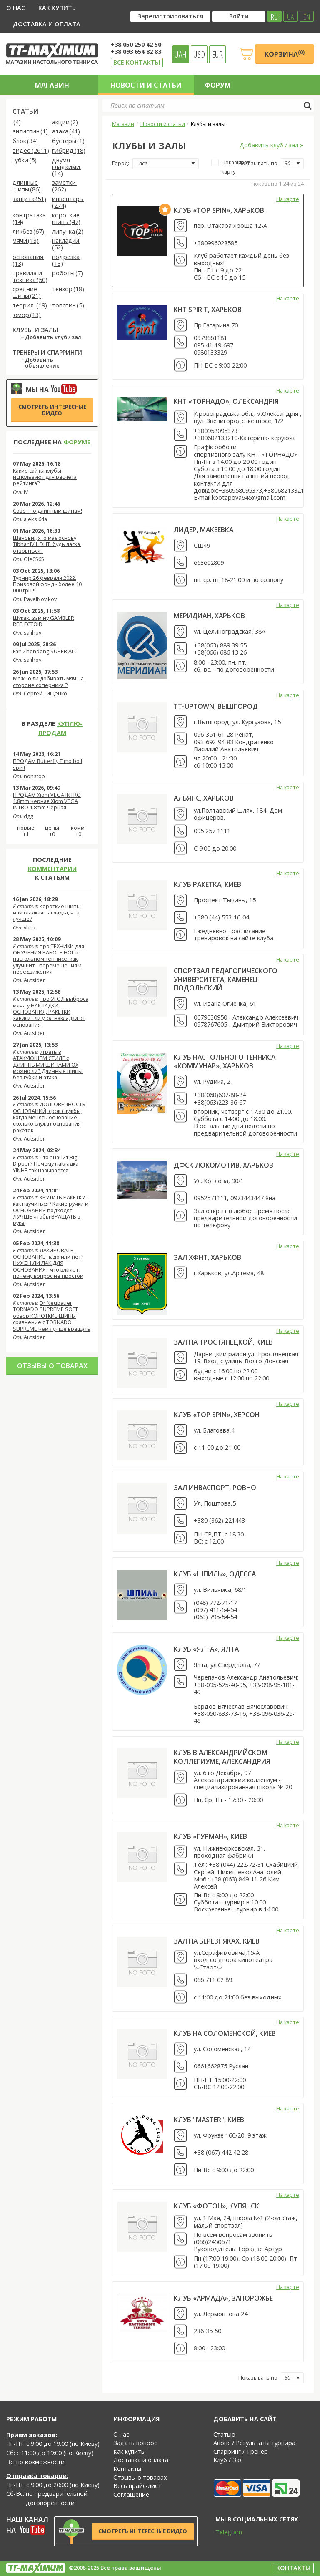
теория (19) (29, 305)
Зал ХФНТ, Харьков (207, 1257)
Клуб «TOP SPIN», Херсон (217, 1414)
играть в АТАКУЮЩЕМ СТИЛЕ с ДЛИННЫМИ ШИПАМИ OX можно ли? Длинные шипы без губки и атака (47, 1064)
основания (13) (28, 260)
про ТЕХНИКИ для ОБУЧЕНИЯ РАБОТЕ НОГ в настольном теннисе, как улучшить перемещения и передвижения (48, 958)
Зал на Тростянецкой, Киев (223, 1342)
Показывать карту (232, 167)
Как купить (57, 8)
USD (199, 54)
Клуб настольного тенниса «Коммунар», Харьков (224, 1061)
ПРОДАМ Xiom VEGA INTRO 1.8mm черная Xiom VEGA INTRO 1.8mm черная (47, 801)
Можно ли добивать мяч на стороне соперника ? (48, 681)
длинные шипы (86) (26, 186)
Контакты (127, 2469)
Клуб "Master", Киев (209, 2119)
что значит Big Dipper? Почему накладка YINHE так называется (45, 1163)
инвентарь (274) (68, 202)
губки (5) (24, 160)
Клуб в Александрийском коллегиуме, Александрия (222, 1757)
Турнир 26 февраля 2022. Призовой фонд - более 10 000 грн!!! (47, 584)
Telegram (223, 2532)
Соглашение (131, 2494)
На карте (287, 199)
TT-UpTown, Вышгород (216, 706)
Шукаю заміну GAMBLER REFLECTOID (43, 621)
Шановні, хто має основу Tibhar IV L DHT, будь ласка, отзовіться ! (47, 544)
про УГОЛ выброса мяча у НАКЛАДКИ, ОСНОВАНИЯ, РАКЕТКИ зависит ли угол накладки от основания (50, 1011)
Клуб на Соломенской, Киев (225, 2033)
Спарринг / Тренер (240, 2451)
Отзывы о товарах (52, 1365)
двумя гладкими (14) (66, 167)
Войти (239, 16)
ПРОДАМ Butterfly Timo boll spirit (47, 764)
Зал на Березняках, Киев (217, 1941)
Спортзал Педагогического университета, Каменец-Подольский (226, 979)
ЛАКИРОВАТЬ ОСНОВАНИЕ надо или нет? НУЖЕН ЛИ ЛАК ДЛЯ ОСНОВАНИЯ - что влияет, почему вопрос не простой (48, 1262)
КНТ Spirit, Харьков (208, 309)
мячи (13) (25, 240)
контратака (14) (29, 219)
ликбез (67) (28, 231)
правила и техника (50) (30, 277)
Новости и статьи (146, 85)
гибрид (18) (68, 150)
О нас (15, 8)
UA (290, 16)
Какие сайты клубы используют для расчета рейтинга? (45, 477)
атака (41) (66, 131)
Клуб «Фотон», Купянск (216, 2206)
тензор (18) (68, 289)
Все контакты (136, 62)
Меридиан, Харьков (209, 615)
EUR (217, 54)
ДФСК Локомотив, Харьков (223, 1165)
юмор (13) (26, 315)
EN (306, 16)
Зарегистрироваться (170, 16)
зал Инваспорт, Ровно (215, 1487)
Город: (120, 163)
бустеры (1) (68, 141)
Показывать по (258, 163)
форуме (76, 442)
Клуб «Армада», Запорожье (223, 2298)
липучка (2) (67, 231)
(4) (16, 122)
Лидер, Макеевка (203, 529)
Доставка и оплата (46, 24)
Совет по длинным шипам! (47, 510)
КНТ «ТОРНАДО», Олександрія (226, 401)
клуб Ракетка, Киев (207, 884)
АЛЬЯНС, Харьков (204, 798)
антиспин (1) (30, 131)
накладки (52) (66, 244)
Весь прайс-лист (137, 2486)
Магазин (52, 85)
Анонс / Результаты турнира (254, 2443)
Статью (224, 2434)
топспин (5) (68, 305)
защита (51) (29, 199)
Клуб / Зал (228, 2460)
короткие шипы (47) (66, 219)
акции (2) (65, 122)
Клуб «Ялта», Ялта (206, 1649)
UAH (181, 54)
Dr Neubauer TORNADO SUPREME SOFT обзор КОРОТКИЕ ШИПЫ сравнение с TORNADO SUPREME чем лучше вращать (51, 1315)
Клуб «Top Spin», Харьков (219, 210)
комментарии (52, 869)
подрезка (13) (66, 260)
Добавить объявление (42, 363)
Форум (218, 85)
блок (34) (25, 141)
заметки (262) (64, 186)
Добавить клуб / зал (53, 337)
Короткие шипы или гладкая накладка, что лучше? (47, 912)
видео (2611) (30, 150)
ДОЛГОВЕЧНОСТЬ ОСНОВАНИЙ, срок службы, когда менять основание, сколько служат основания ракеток (49, 1116)
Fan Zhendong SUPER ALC (45, 651)
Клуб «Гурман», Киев (210, 1836)
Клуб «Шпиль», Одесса (215, 1574)
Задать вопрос (135, 2443)
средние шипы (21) (26, 293)
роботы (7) (67, 273)
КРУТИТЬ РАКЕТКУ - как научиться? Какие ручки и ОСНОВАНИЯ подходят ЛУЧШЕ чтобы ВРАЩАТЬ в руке (50, 1210)
